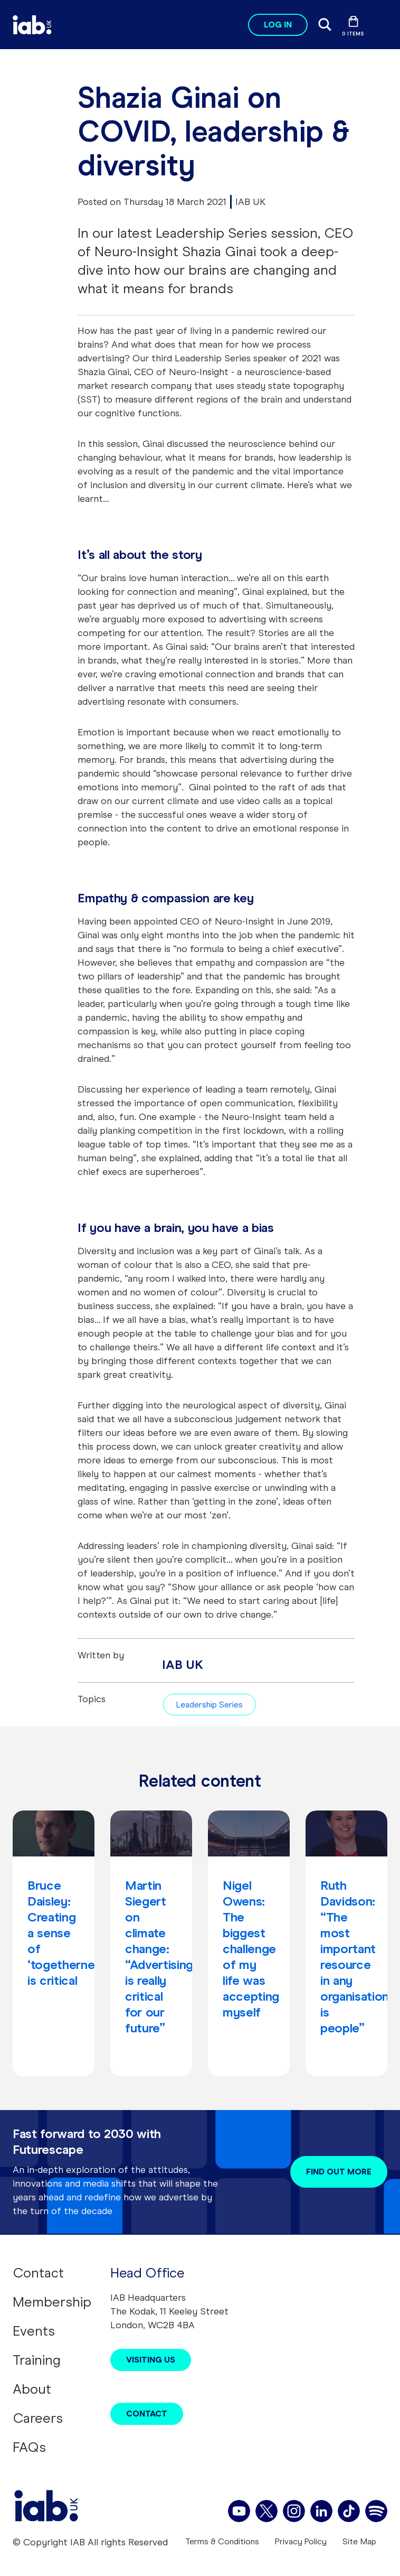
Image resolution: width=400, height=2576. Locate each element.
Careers (38, 2418)
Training (37, 2359)
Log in (278, 25)
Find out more (339, 2172)
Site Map (359, 2541)
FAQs (29, 2447)
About (32, 2389)
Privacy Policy (301, 2541)
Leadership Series (209, 1705)
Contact (38, 2272)
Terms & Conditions (222, 2541)
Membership (52, 2301)
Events (34, 2330)
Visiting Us (150, 2360)
